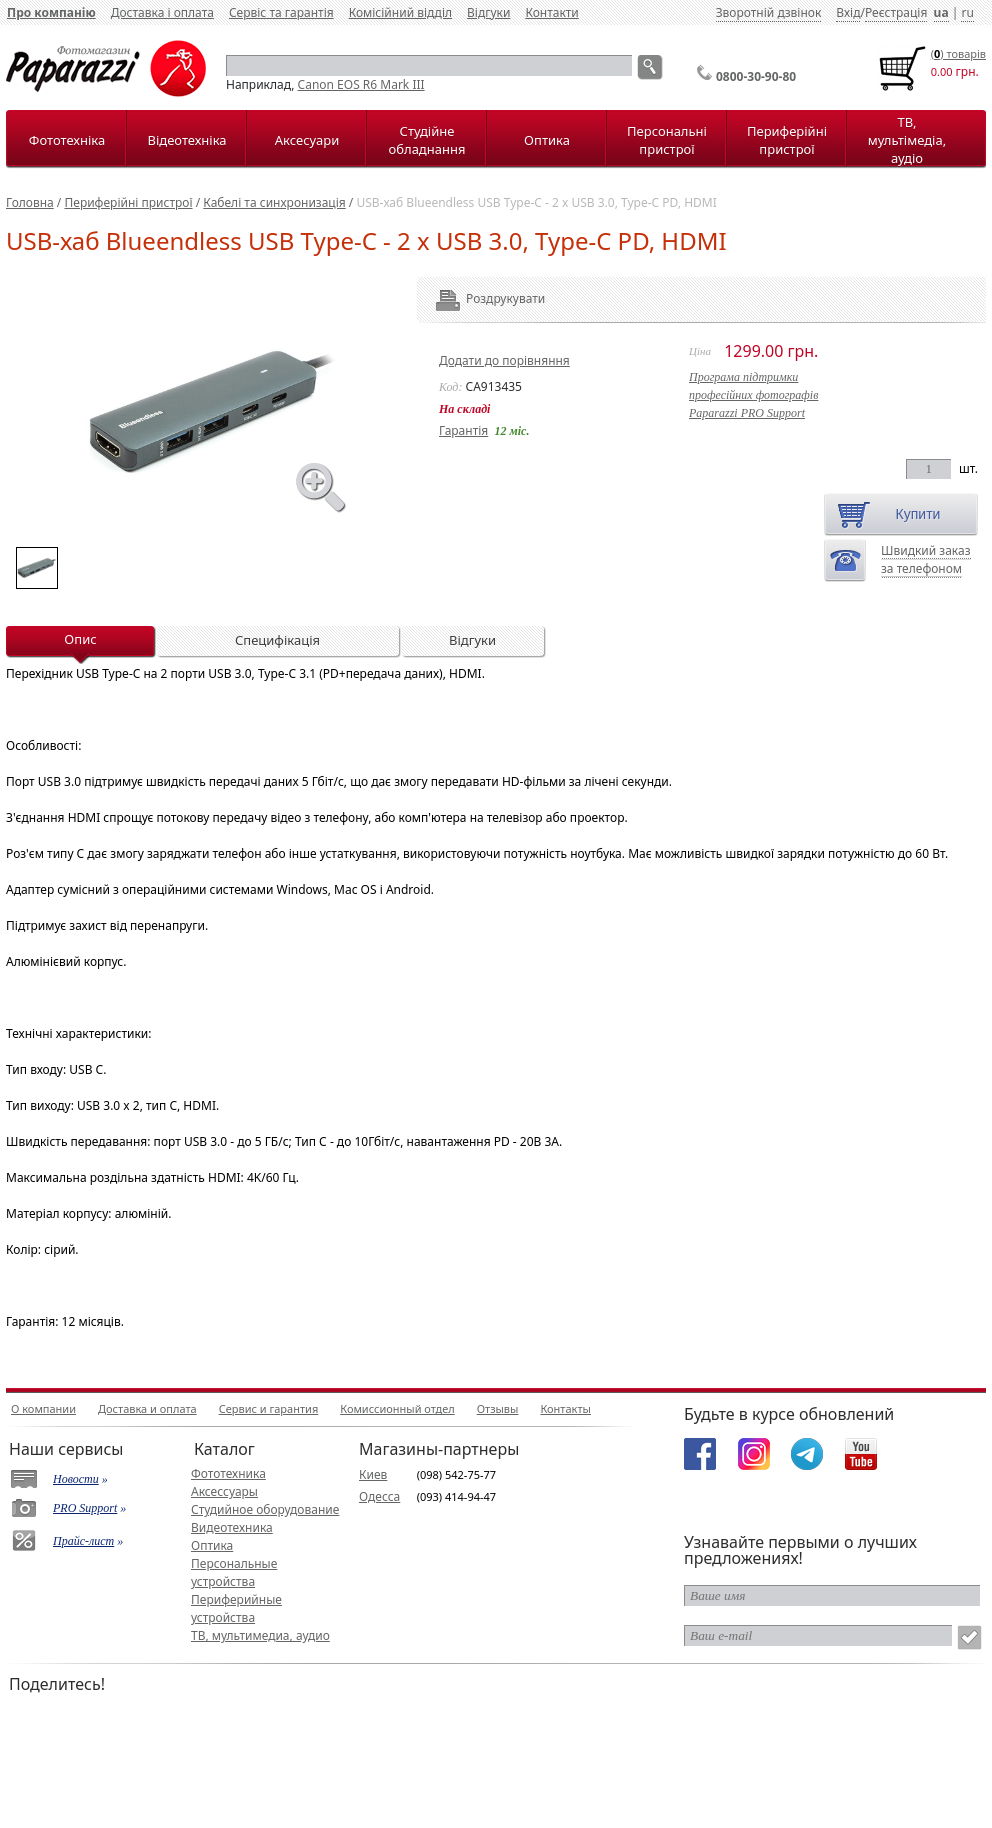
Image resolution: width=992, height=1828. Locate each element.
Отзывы (498, 1408)
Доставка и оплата (147, 1408)
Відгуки (488, 12)
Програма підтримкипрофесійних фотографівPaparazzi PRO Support (753, 395)
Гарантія (463, 430)
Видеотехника (232, 1527)
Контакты (565, 1408)
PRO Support (85, 1508)
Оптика (547, 140)
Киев (373, 1474)
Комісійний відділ (400, 12)
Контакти (551, 12)
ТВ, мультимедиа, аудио (260, 1635)
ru (967, 12)
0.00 (942, 71)
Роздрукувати (478, 298)
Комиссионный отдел (397, 1408)
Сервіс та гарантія (281, 12)
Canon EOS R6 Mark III (361, 84)
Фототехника (228, 1473)
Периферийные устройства (236, 1608)
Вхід (848, 12)
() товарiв (958, 53)
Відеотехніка (186, 140)
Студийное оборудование (265, 1509)
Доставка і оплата (162, 12)
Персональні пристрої (667, 140)
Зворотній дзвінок (769, 12)
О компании (43, 1408)
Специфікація (277, 640)
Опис (80, 639)
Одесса (379, 1496)
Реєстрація (896, 12)
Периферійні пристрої (787, 140)
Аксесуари (307, 140)
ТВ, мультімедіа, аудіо (907, 140)
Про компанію (51, 12)
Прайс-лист (83, 1541)
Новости (76, 1479)
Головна (30, 202)
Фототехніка (67, 140)
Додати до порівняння (504, 360)
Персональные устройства (234, 1572)
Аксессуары (224, 1491)
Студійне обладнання (427, 140)
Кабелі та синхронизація (274, 202)
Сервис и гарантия (269, 1408)
